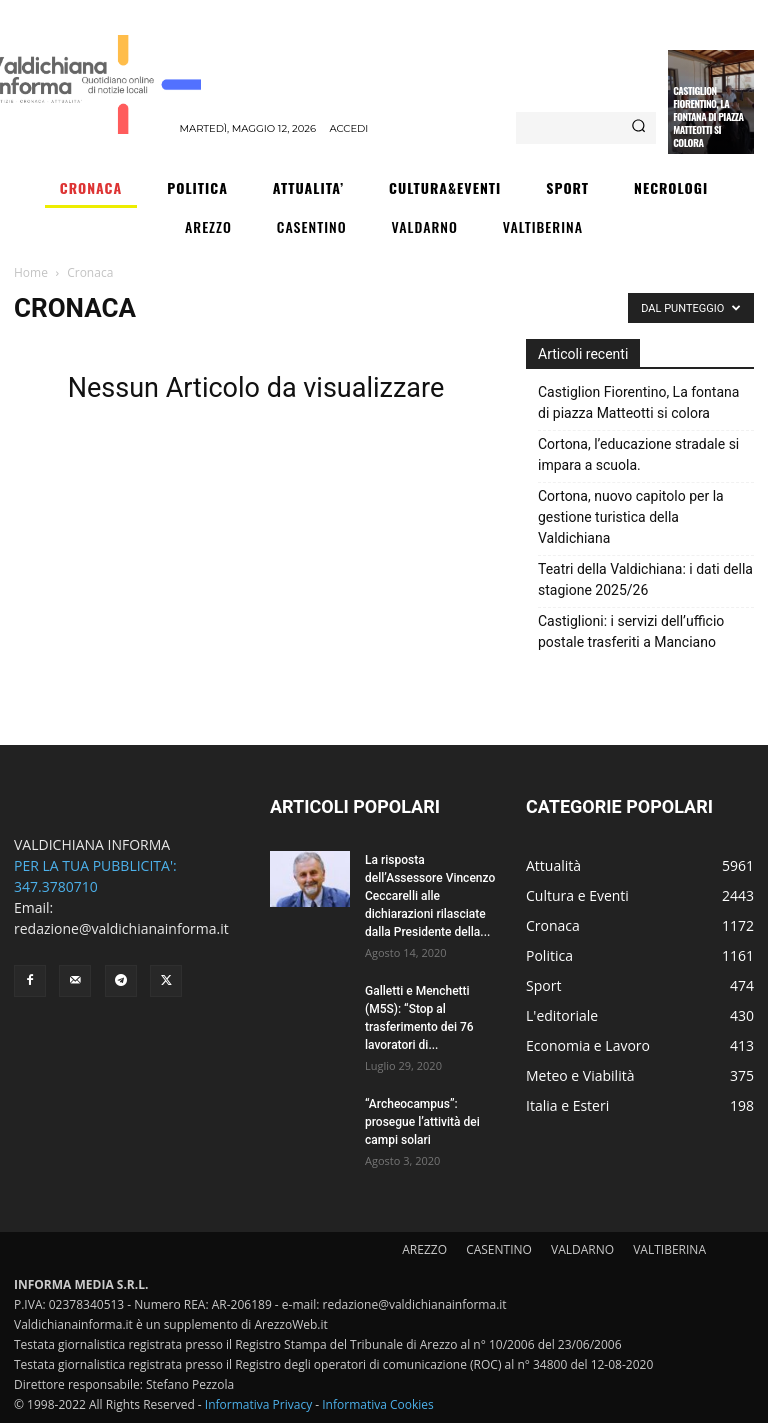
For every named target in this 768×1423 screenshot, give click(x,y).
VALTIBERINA (669, 1249)
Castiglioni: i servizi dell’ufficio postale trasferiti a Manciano (631, 631)
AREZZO (424, 1249)
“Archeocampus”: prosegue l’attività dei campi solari (422, 1122)
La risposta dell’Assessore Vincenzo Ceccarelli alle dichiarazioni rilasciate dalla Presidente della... (430, 896)
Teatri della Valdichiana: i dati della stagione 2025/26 (645, 579)
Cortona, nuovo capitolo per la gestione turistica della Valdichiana (631, 517)
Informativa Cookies (378, 1404)
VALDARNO (582, 1249)
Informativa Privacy (258, 1404)
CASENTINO (499, 1249)
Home (31, 272)
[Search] (638, 128)
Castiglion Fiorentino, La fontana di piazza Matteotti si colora (708, 116)
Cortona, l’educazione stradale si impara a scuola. (638, 454)
